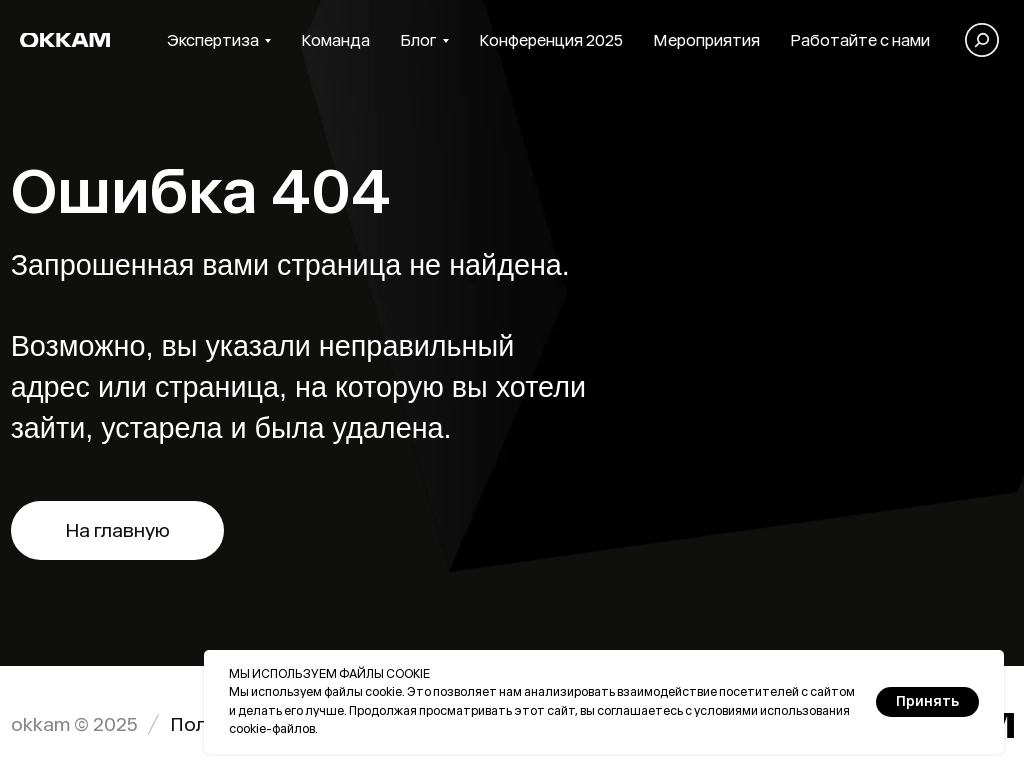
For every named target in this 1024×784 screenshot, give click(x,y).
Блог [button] (418, 40)
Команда (335, 40)
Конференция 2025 (551, 40)
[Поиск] (982, 40)
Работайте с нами (860, 40)
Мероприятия (706, 40)
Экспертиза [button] (213, 40)
